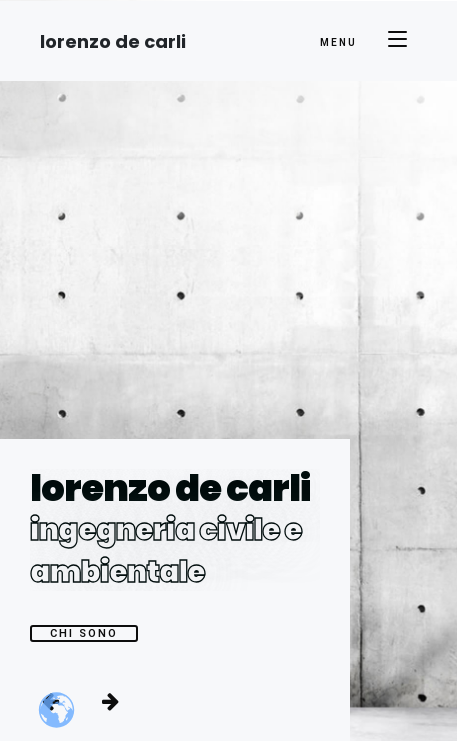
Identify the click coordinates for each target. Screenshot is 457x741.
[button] (110, 701)
